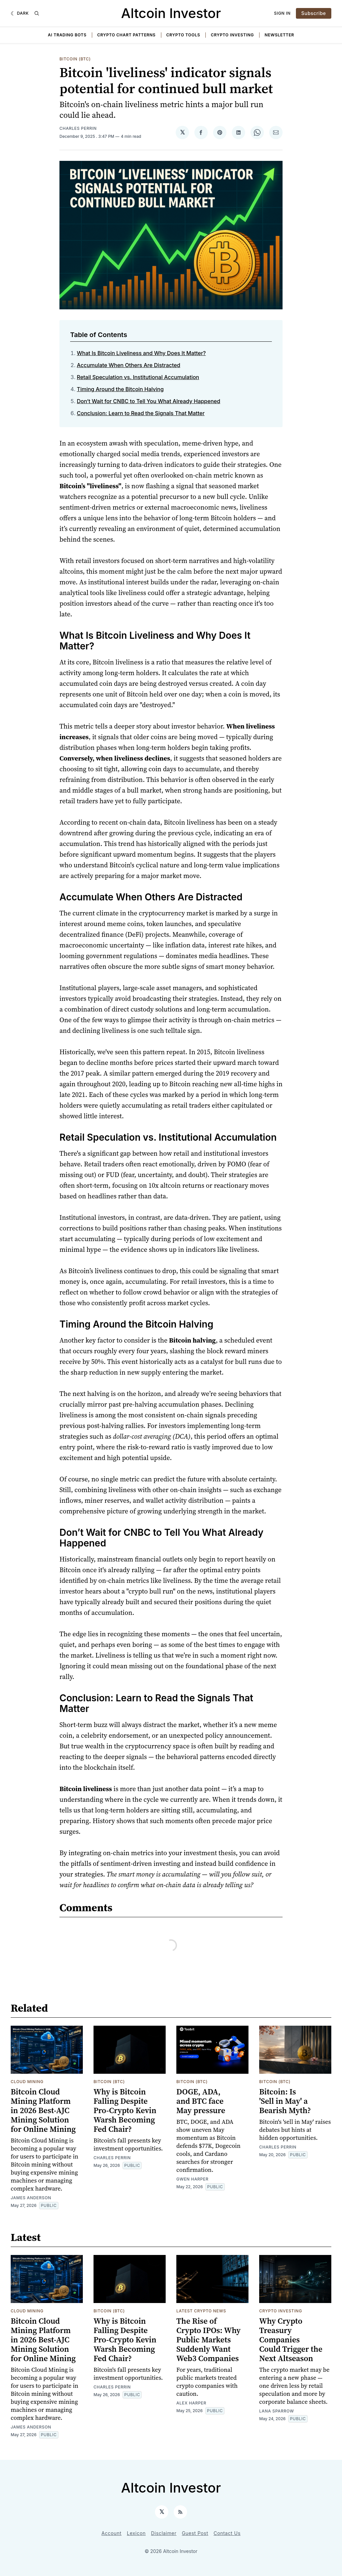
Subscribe (313, 13)
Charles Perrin (78, 128)
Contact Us (227, 2533)
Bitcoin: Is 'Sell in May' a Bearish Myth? (285, 2101)
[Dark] (20, 13)
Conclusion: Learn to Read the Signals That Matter (141, 413)
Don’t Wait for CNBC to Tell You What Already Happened (148, 401)
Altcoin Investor (171, 13)
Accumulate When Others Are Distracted (128, 365)
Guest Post (195, 2533)
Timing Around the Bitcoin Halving (120, 389)
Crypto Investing (232, 34)
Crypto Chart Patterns (126, 34)
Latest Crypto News (201, 2310)
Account (112, 2533)
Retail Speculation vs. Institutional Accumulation (138, 377)
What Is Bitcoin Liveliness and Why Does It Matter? (141, 353)
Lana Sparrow (276, 2410)
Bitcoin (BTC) (75, 58)
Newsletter (279, 34)
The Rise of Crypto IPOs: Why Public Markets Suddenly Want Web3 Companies (208, 2339)
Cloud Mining (27, 2081)
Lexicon (136, 2533)
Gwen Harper (192, 2179)
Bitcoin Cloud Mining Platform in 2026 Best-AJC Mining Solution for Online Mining (43, 2110)
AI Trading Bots (67, 34)
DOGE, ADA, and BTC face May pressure (200, 2101)
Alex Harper (191, 2402)
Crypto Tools (183, 34)
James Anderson (31, 2197)
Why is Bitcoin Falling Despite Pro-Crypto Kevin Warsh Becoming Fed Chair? (125, 2110)
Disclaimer (163, 2533)
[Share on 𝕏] (182, 132)
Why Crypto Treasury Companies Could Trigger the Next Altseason (290, 2339)
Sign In (282, 13)
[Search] (36, 13)
